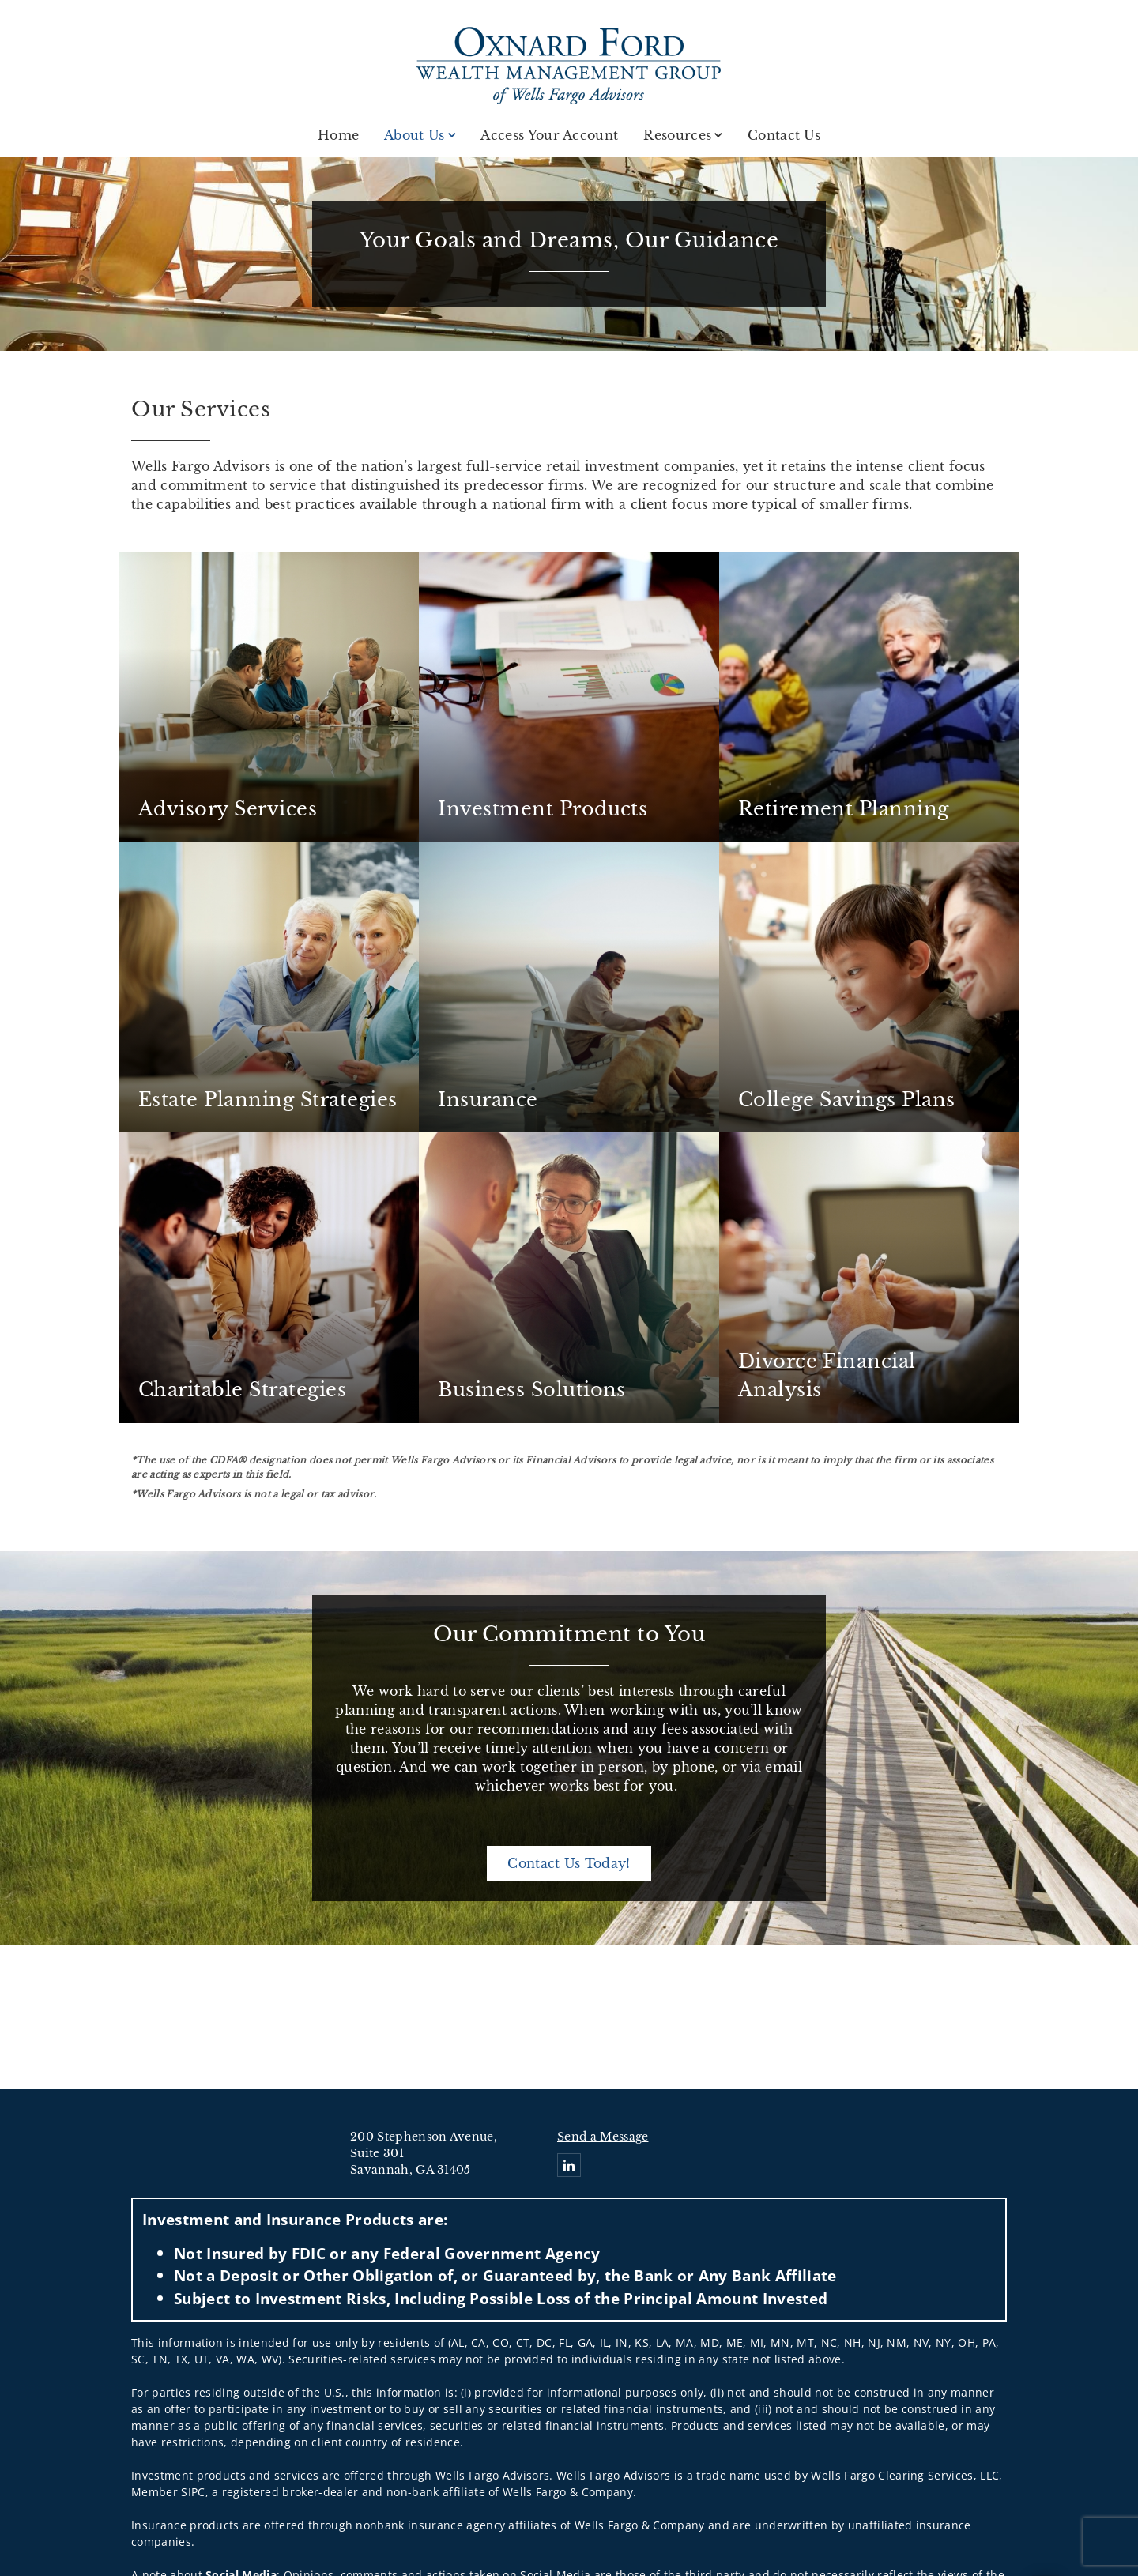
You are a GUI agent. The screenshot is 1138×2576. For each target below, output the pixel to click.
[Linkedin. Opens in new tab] (569, 2165)
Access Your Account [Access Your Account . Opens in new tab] (549, 135)
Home (338, 135)
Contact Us (784, 135)
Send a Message (602, 2137)
